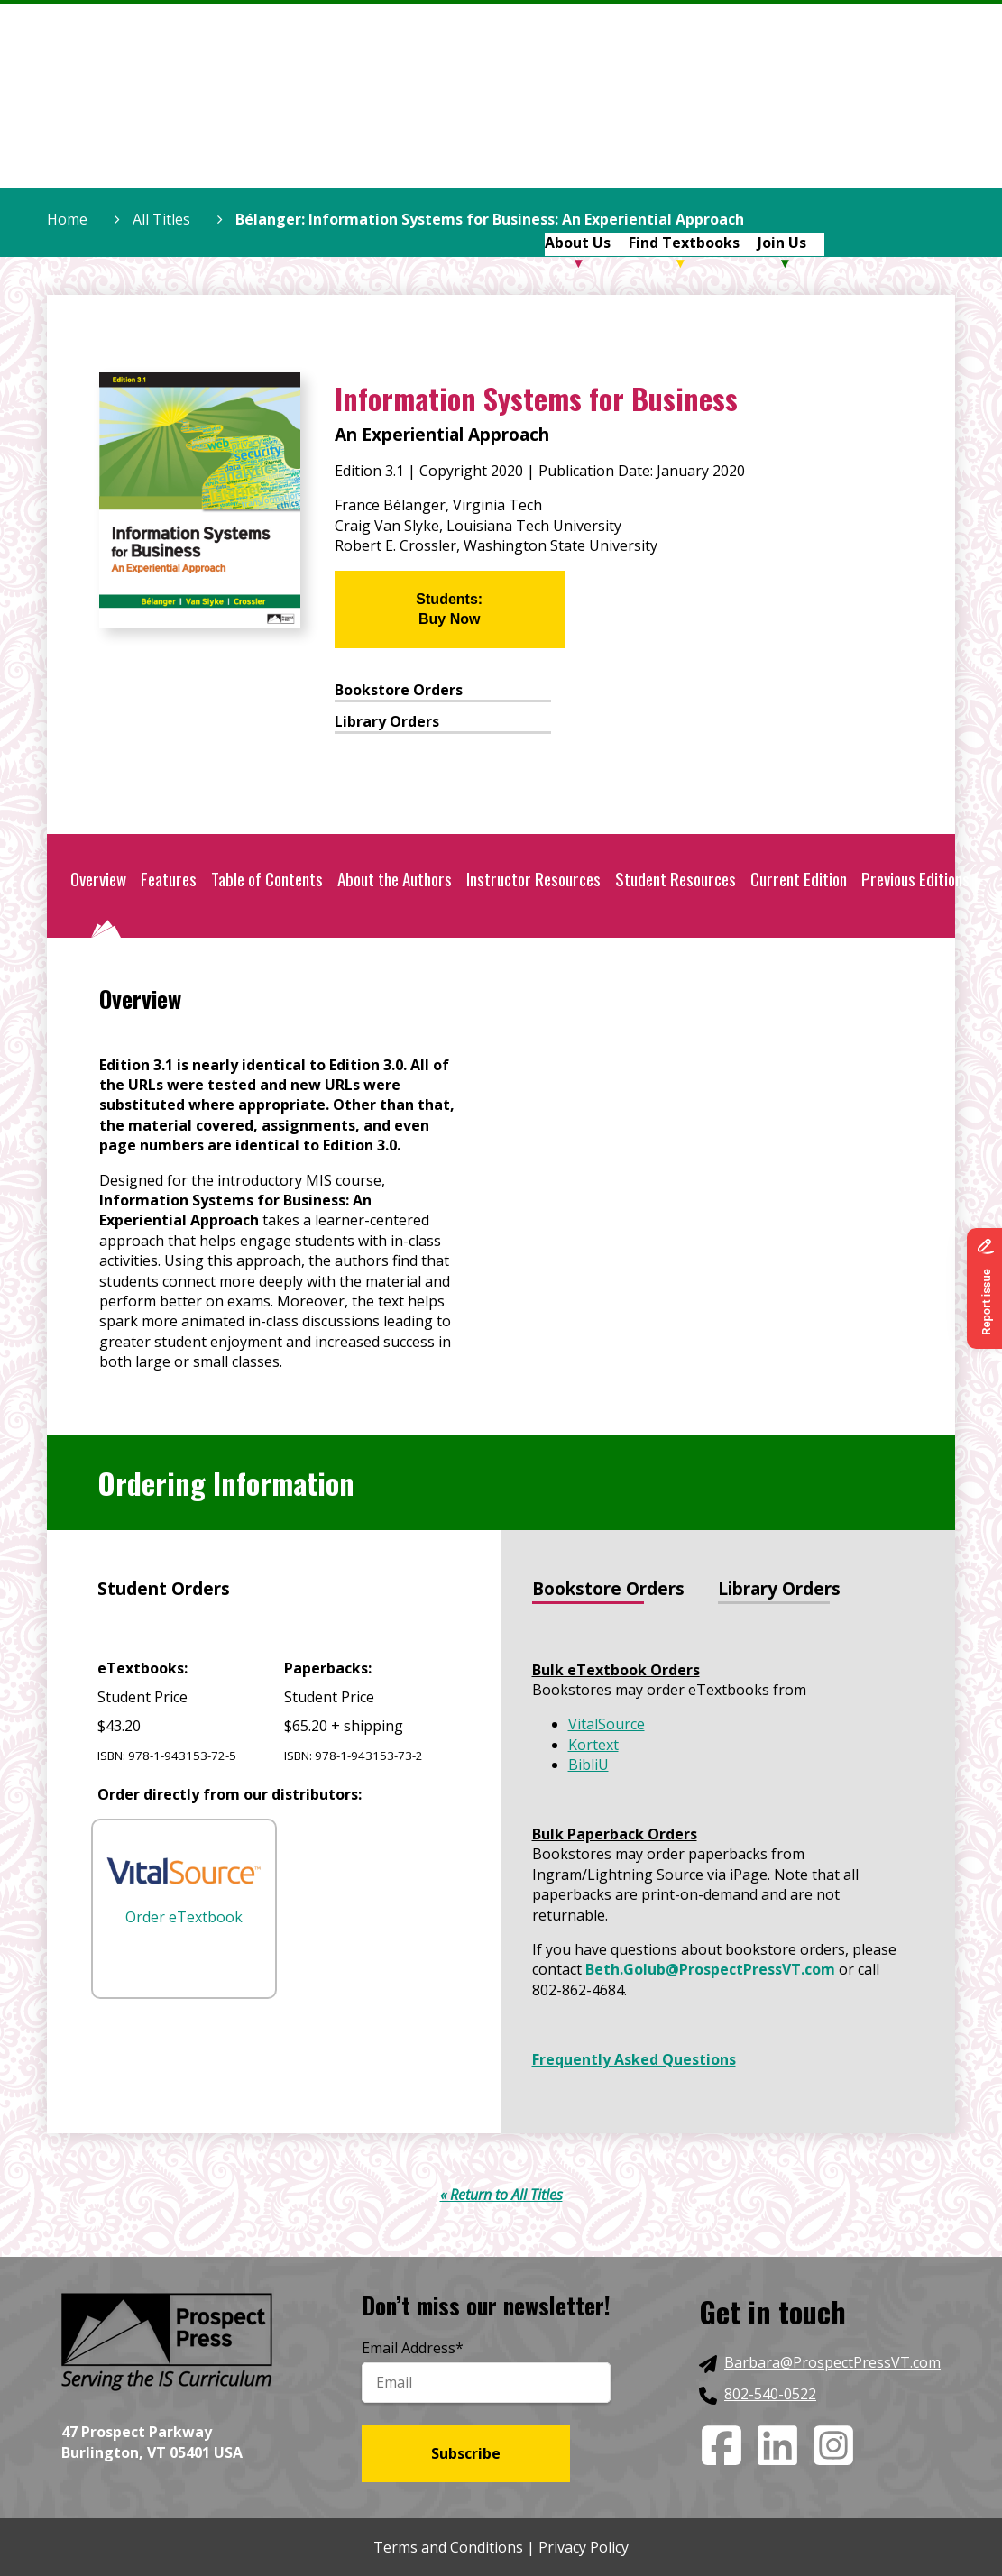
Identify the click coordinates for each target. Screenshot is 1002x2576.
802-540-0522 (770, 2394)
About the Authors (394, 879)
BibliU (588, 1764)
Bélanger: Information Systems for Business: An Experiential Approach (489, 219)
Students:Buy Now (449, 609)
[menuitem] (514, 120)
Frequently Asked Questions (634, 2059)
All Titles (161, 219)
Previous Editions (915, 879)
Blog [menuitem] (840, 118)
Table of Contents (267, 879)
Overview (98, 879)
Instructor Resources (533, 879)
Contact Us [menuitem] (915, 118)
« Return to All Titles (501, 2195)
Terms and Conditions (448, 2547)
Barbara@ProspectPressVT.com (832, 2362)
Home (67, 219)
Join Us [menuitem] (782, 118)
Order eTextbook (184, 1892)
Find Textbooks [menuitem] (684, 118)
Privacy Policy (583, 2547)
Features (169, 879)
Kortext (593, 1745)
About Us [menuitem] (578, 118)
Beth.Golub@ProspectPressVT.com (710, 1969)
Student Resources (675, 879)
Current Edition (798, 879)
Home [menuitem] (505, 118)
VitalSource (606, 1724)
